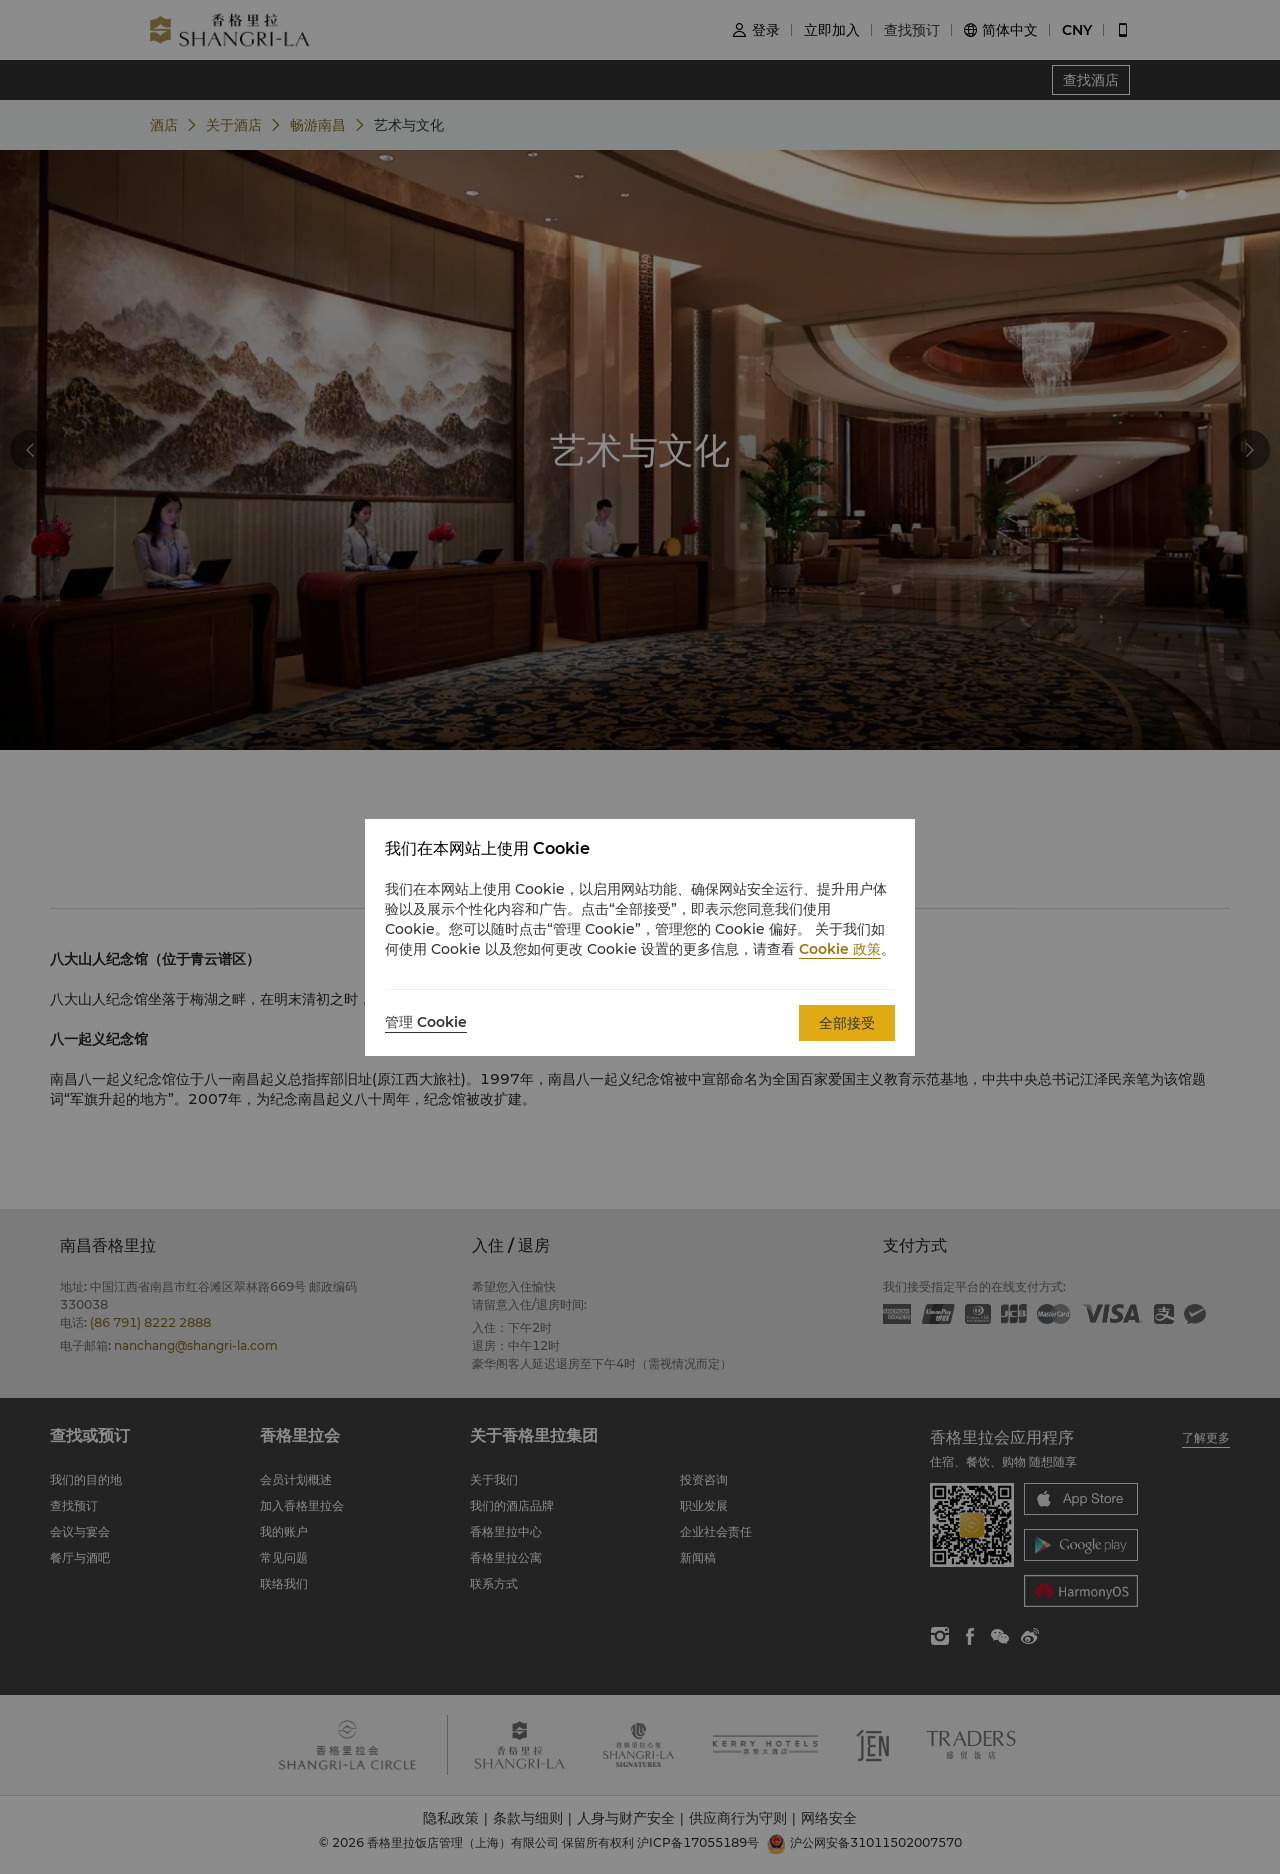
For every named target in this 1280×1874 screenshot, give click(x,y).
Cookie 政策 (840, 949)
